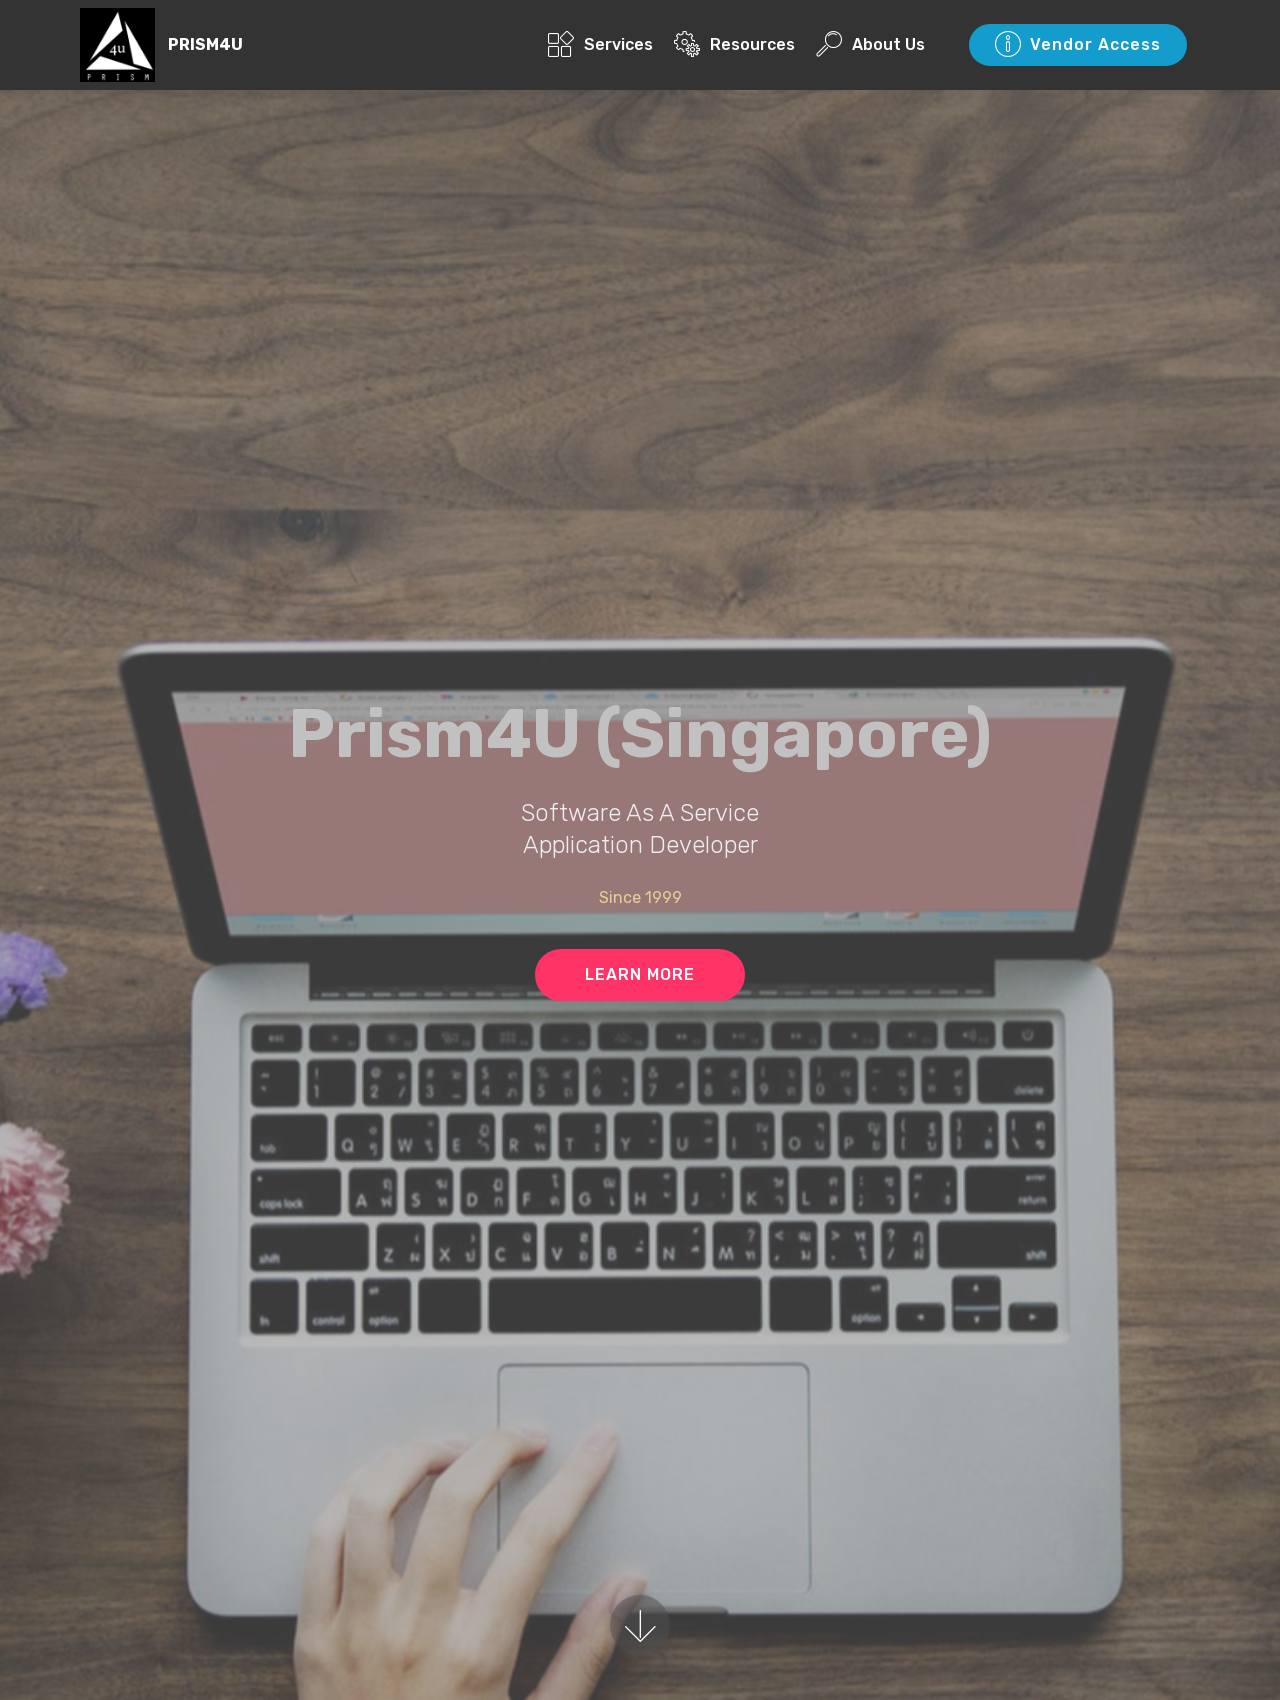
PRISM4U (205, 44)
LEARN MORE (640, 974)
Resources (734, 44)
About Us (870, 44)
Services (600, 44)
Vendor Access (1078, 45)
